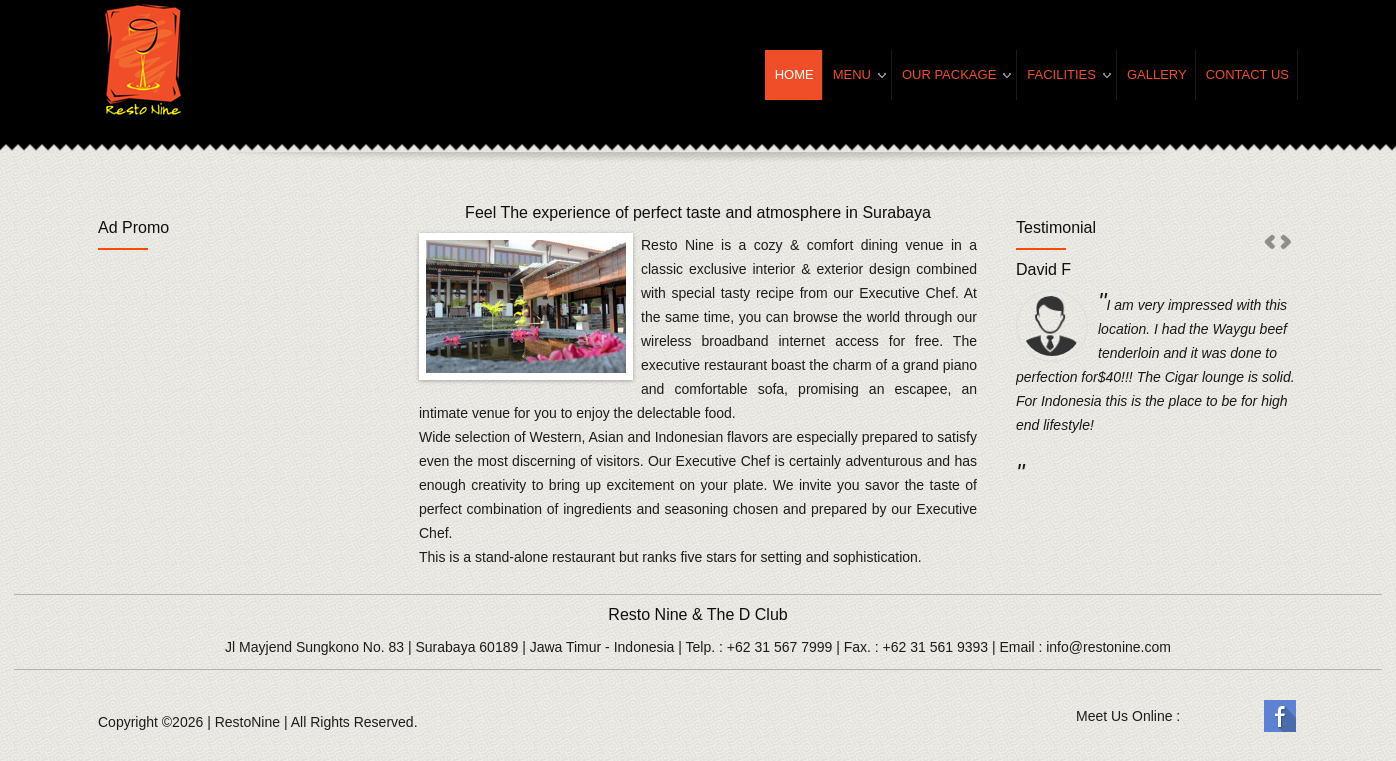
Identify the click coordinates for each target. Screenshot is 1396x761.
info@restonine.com (1108, 647)
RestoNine (247, 722)
